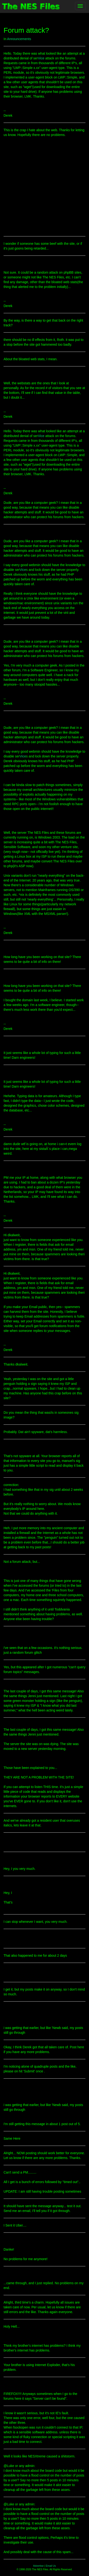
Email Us (51, 2565)
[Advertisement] (44, 186)
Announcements (19, 39)
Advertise (38, 2565)
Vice (41, 58)
